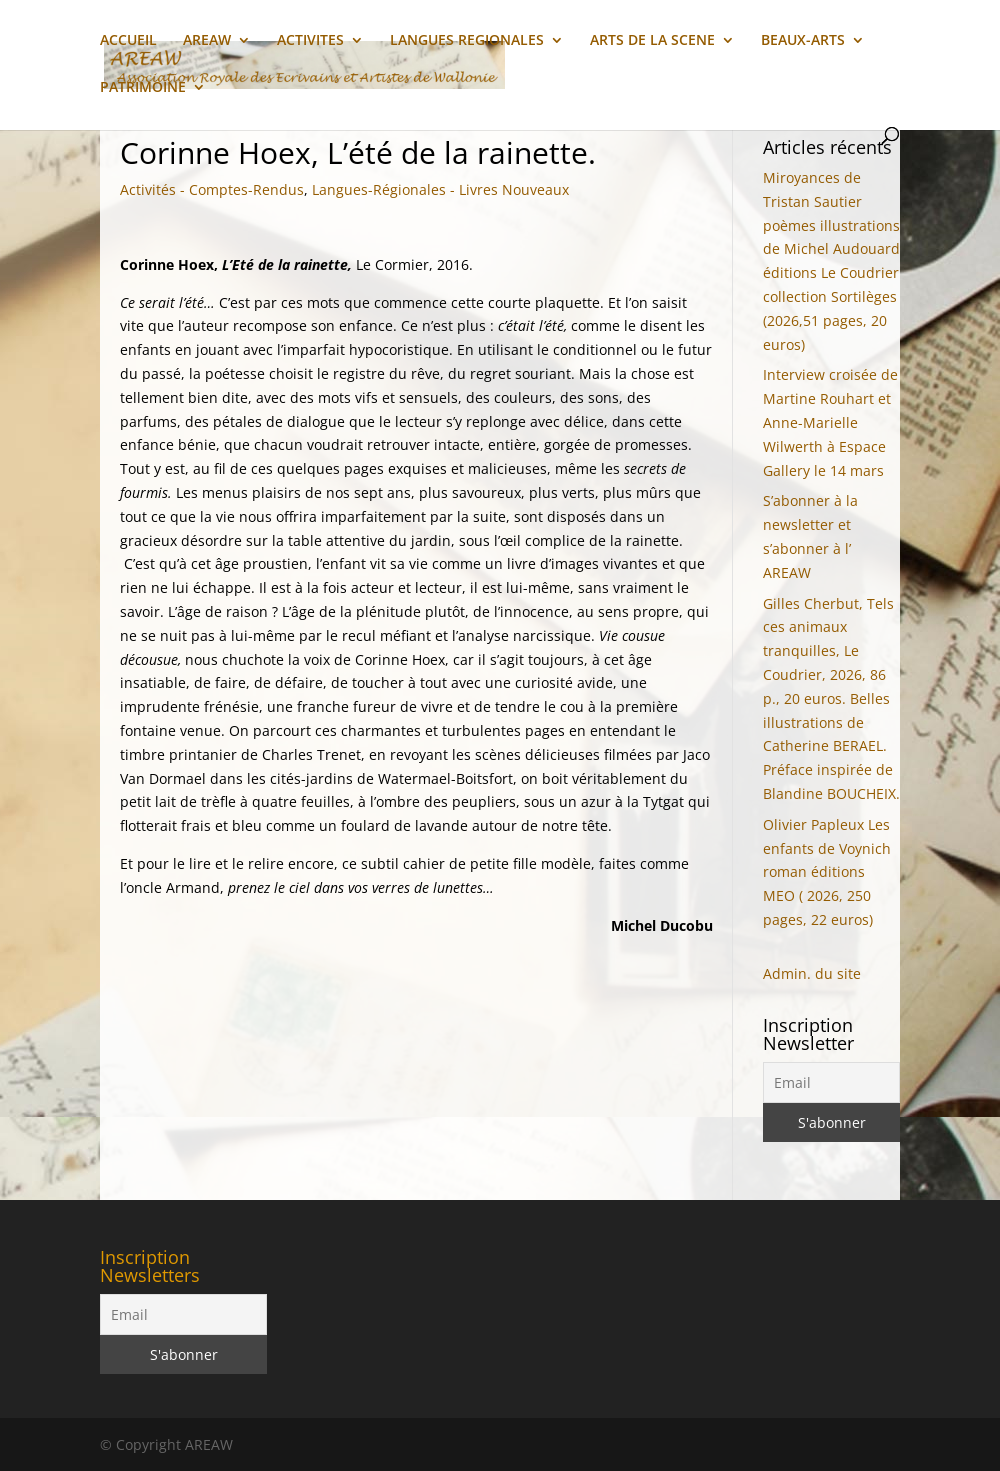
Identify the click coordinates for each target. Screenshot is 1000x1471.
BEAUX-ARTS (803, 41)
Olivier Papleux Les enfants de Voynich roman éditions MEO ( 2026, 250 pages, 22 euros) (827, 872)
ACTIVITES (310, 41)
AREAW (207, 41)
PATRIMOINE (143, 88)
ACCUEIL (128, 41)
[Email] (831, 1082)
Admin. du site (812, 973)
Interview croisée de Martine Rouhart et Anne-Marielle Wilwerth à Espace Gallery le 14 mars (830, 422)
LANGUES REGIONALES (467, 41)
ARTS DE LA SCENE (652, 41)
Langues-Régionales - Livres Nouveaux (440, 189)
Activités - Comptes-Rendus (212, 189)
